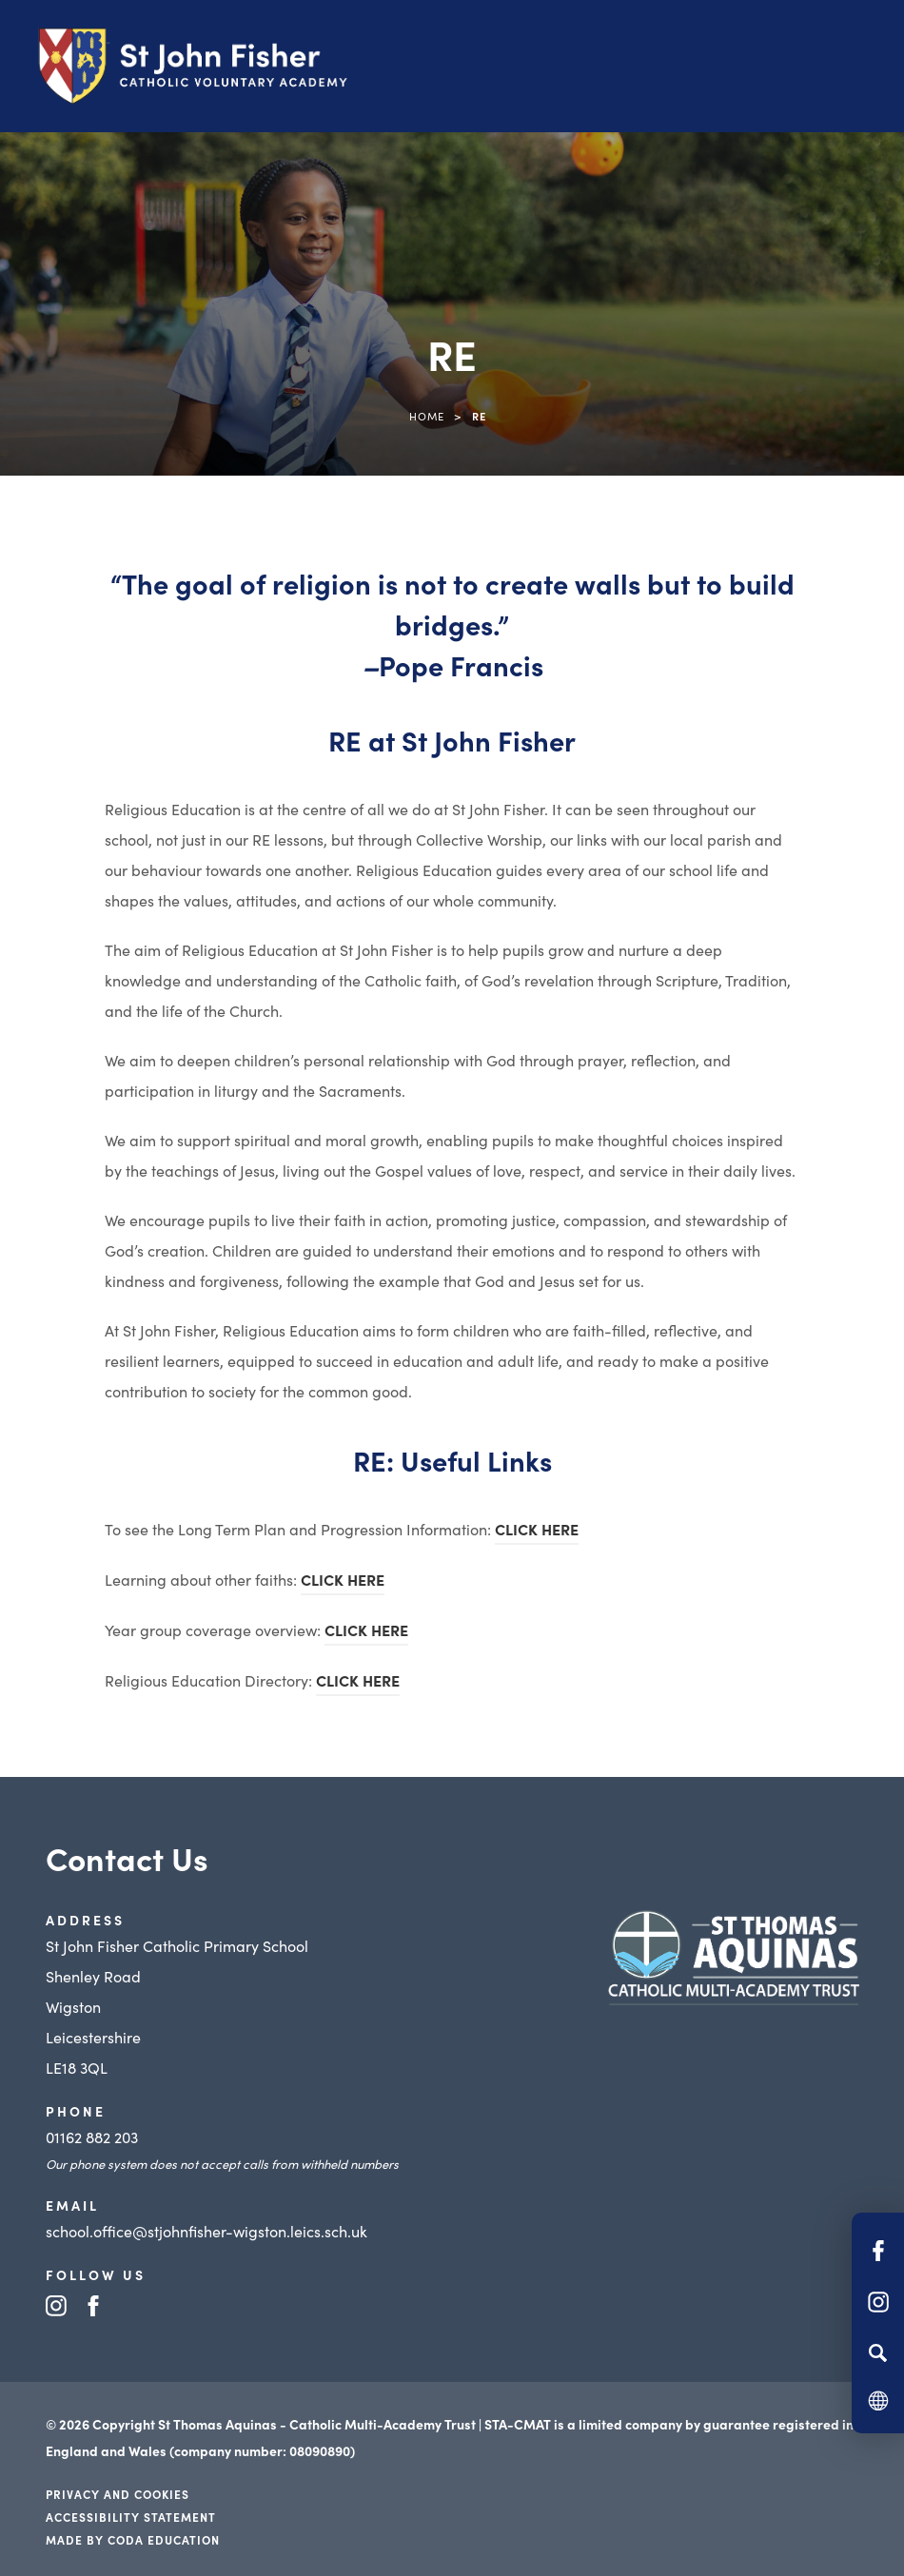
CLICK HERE (537, 1528)
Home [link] (426, 415)
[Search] (878, 2352)
